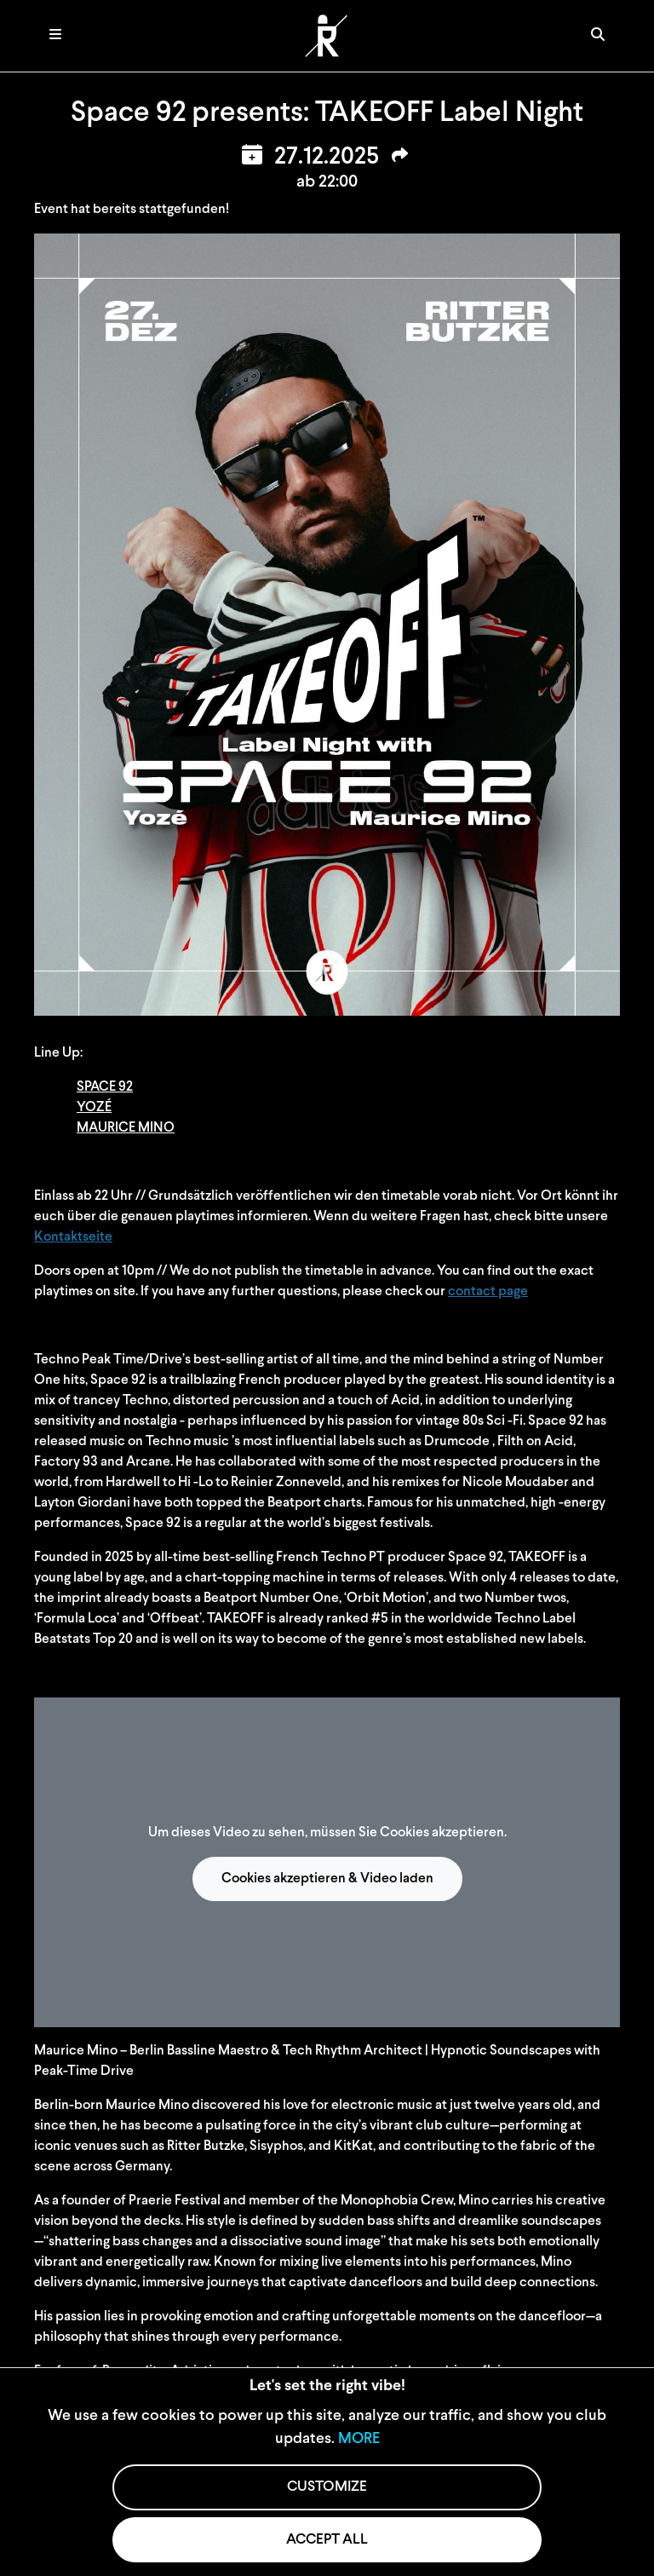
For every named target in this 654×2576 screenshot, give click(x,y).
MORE (359, 2439)
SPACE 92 (105, 1087)
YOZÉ (94, 1108)
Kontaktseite (73, 1237)
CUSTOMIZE (327, 2487)
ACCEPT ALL (327, 2540)
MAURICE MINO (126, 1128)
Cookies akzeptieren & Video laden (327, 1879)
